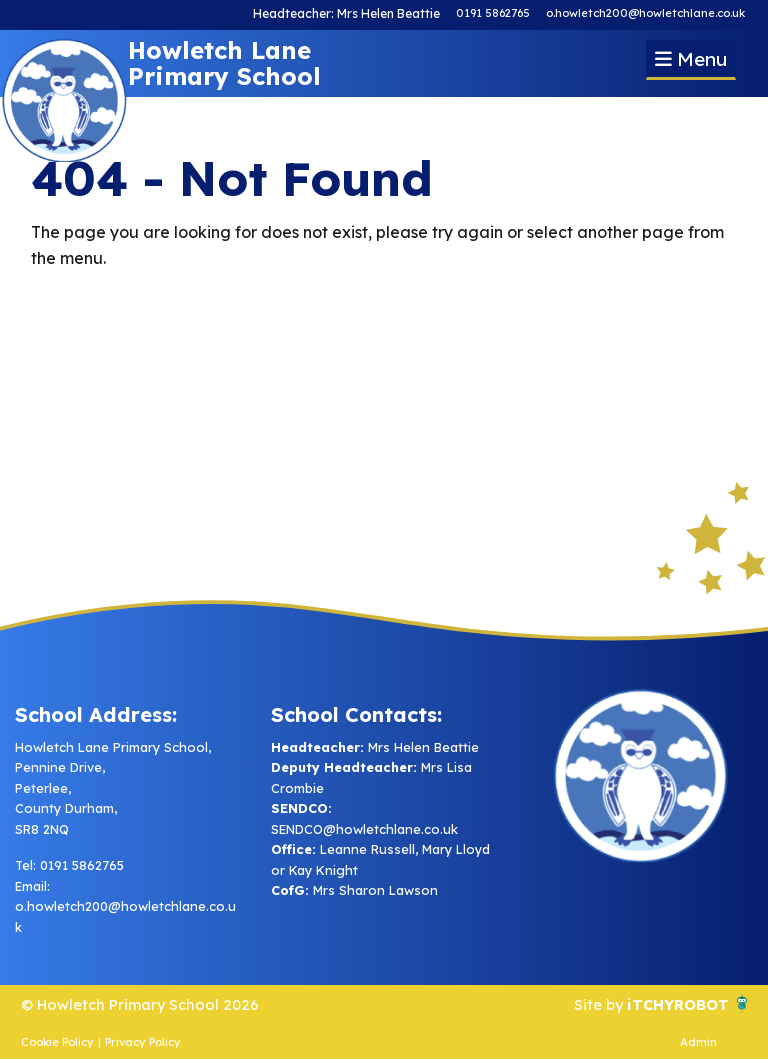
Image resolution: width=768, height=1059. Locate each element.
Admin (698, 1042)
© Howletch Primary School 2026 (147, 1004)
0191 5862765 (493, 13)
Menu (691, 59)
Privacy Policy (143, 1042)
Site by (591, 1004)
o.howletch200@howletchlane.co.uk (645, 13)
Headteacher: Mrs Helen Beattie (349, 13)
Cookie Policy (57, 1042)
